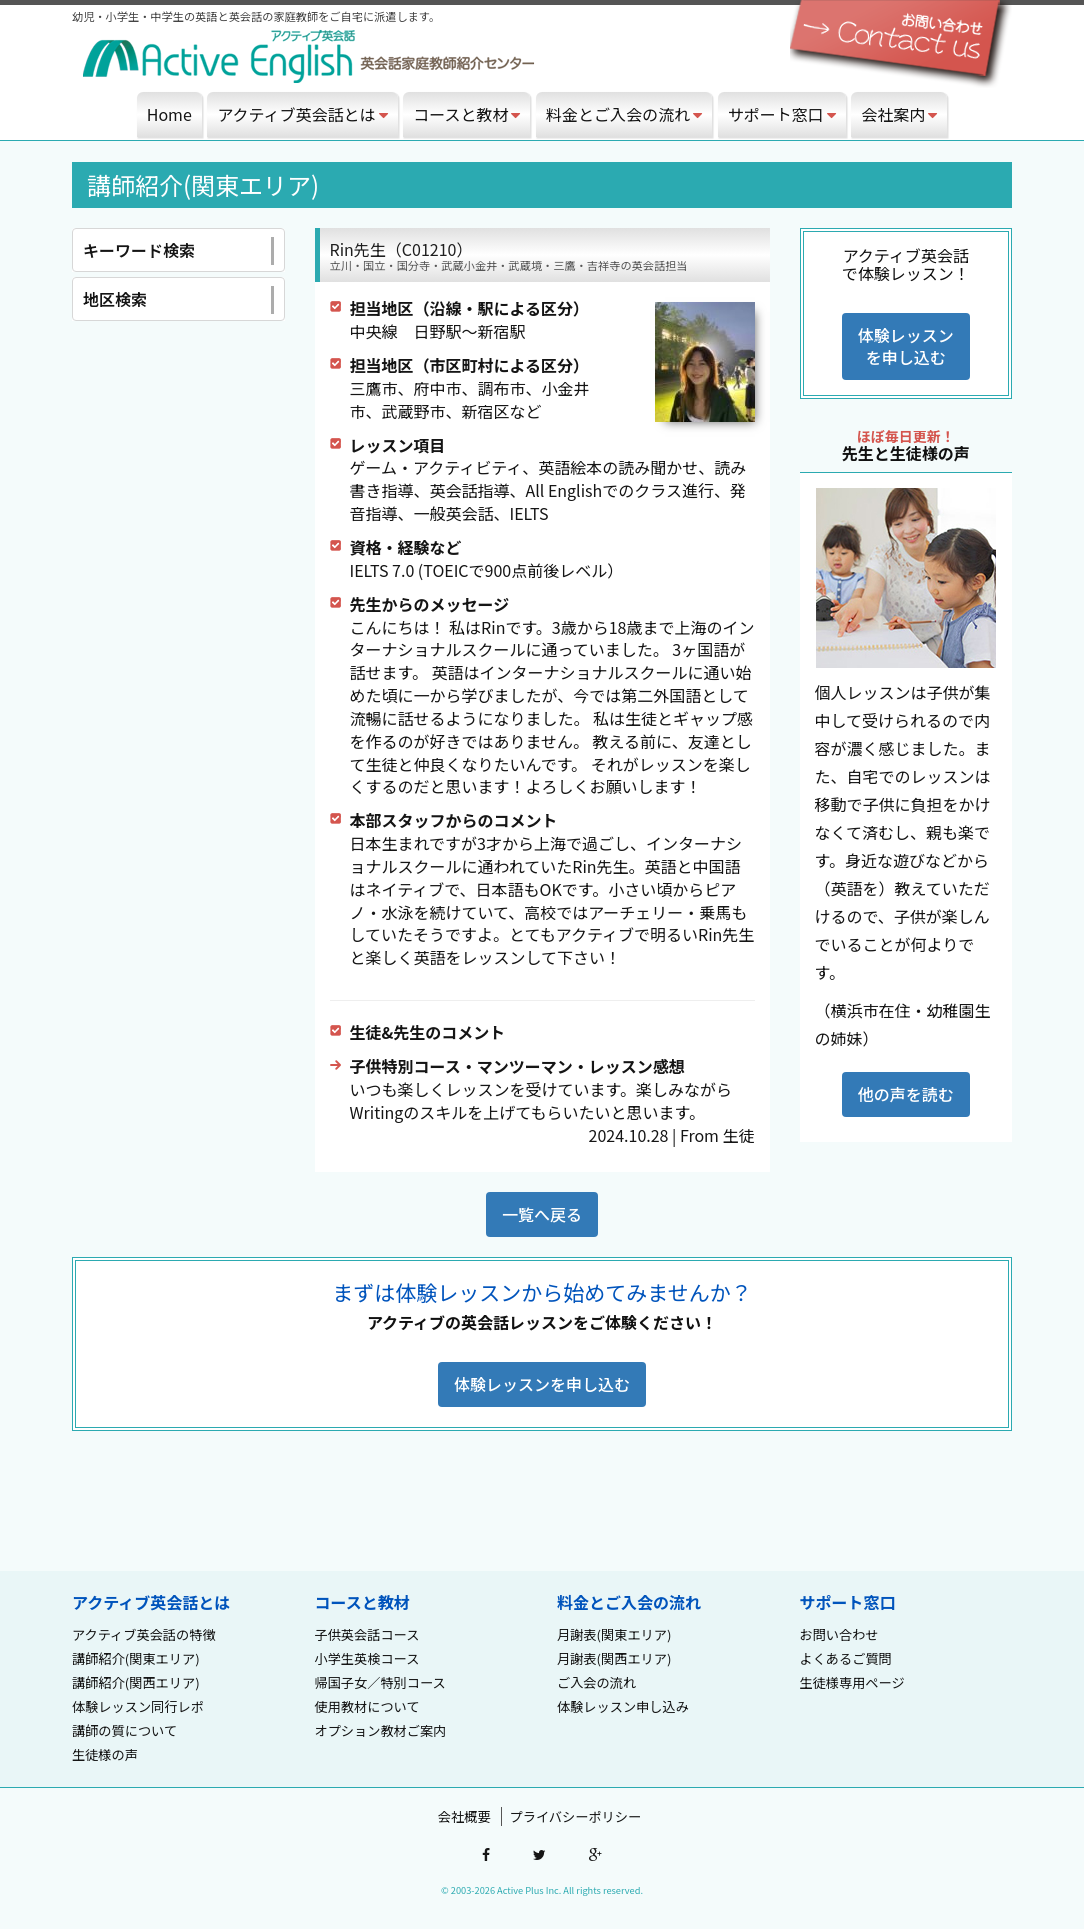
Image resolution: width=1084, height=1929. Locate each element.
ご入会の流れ (596, 1682)
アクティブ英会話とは (302, 114)
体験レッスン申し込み (623, 1706)
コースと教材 (466, 114)
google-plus (595, 1855)
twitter (539, 1855)
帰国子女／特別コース (380, 1682)
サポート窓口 (782, 114)
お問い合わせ (839, 1634)
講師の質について (124, 1730)
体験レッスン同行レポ (138, 1706)
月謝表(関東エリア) (614, 1634)
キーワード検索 (178, 251)
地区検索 (178, 300)
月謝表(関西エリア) (614, 1658)
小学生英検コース (367, 1658)
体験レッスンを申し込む (906, 346)
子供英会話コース (367, 1634)
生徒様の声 (105, 1754)
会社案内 (899, 114)
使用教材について (367, 1706)
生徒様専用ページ (852, 1682)
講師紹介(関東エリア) (136, 1658)
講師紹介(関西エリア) (136, 1682)
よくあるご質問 (846, 1658)
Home (169, 114)
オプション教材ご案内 (381, 1730)
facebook (486, 1855)
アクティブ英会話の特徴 (144, 1634)
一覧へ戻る (542, 1214)
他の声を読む (906, 1094)
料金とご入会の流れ (624, 114)
